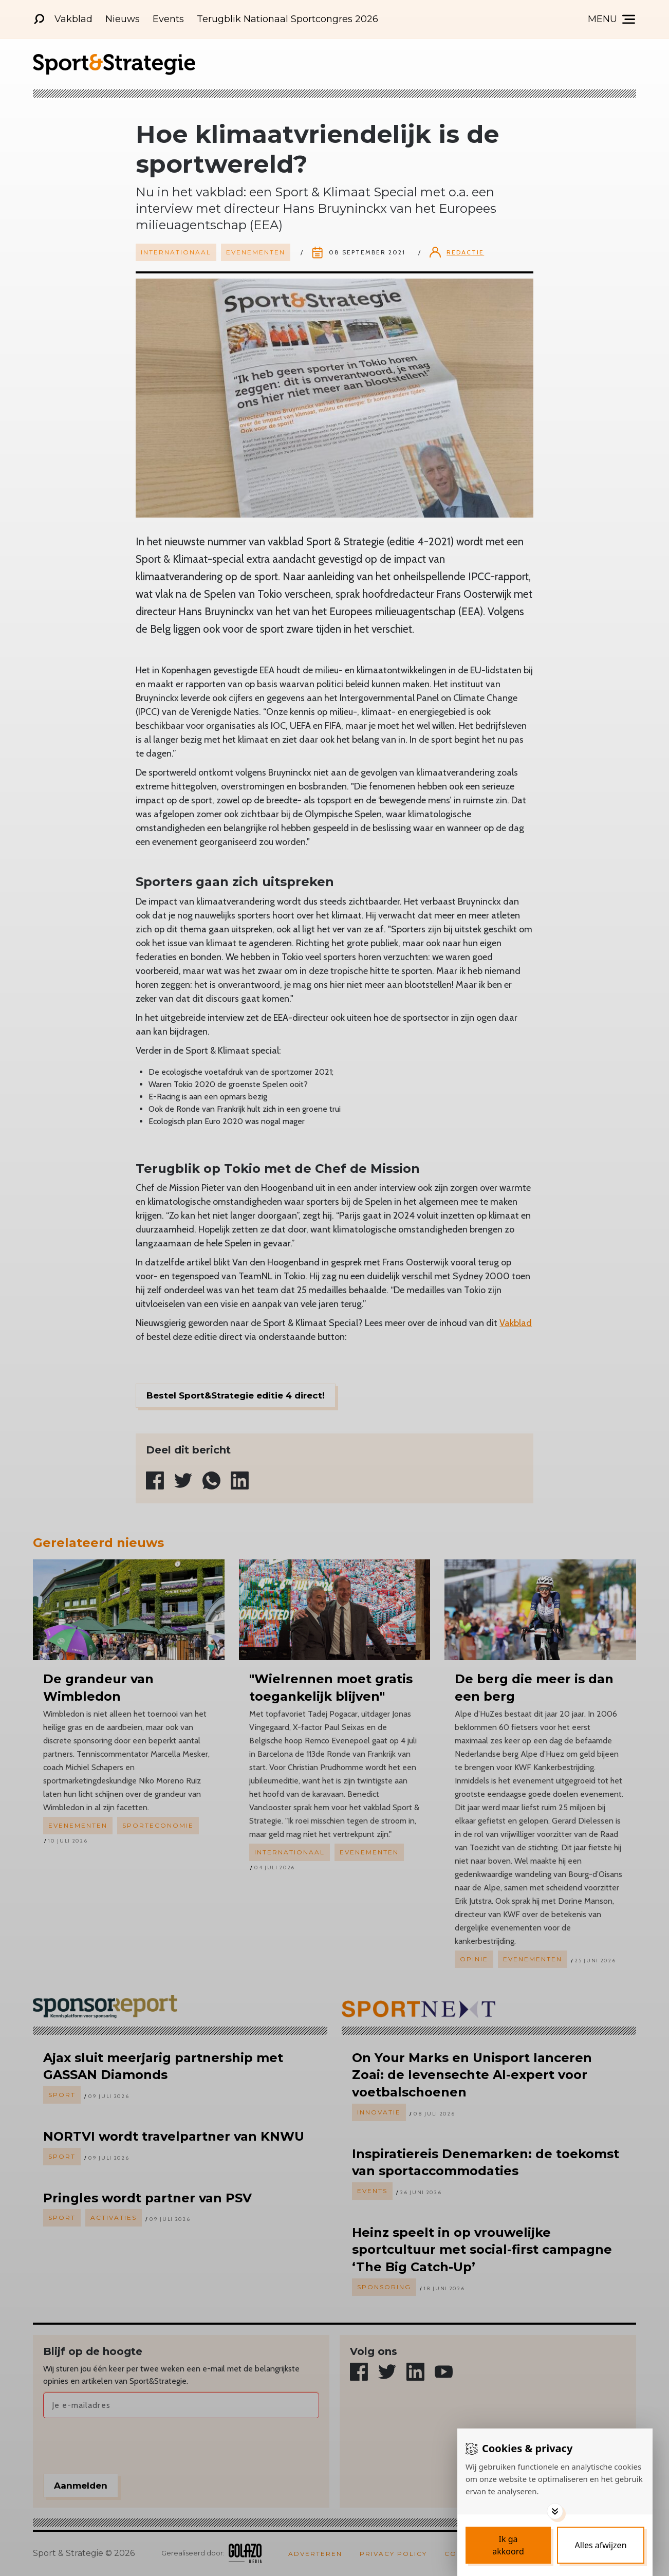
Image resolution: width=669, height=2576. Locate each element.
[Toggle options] (555, 2511)
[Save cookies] (508, 2545)
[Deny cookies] (600, 2545)
